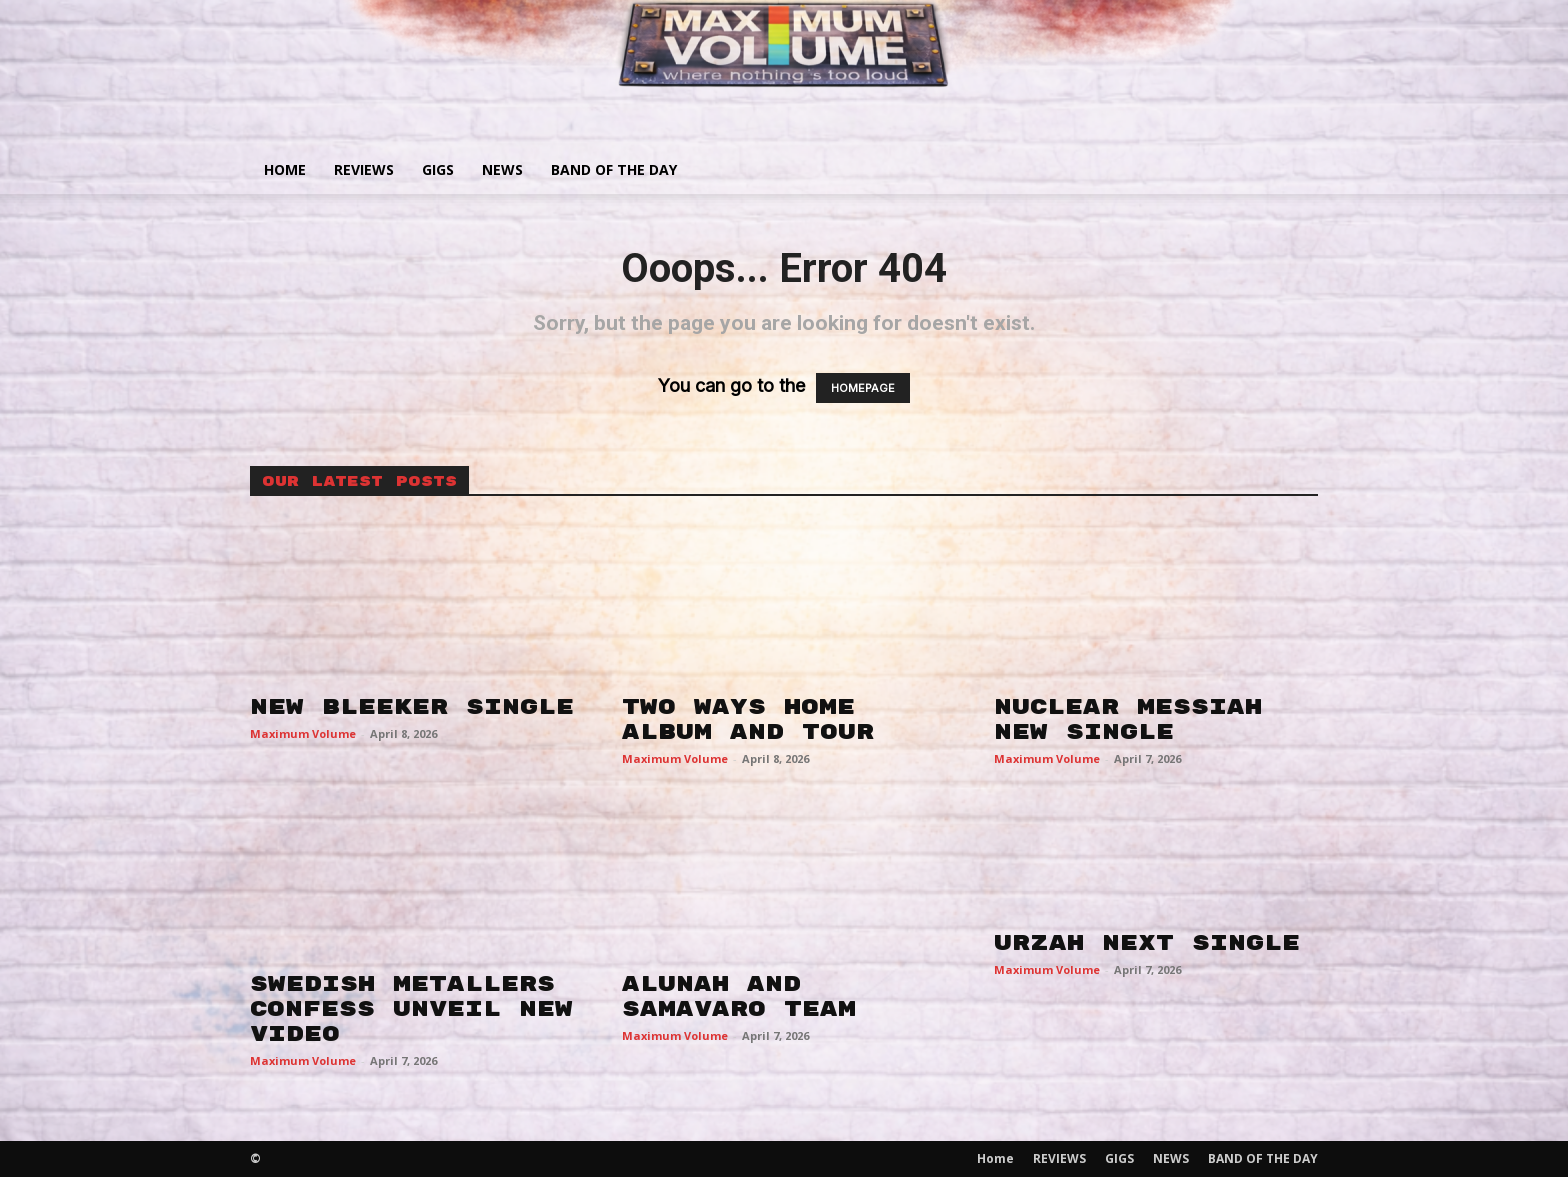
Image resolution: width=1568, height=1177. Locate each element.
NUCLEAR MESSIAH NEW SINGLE (1128, 719)
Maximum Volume (303, 733)
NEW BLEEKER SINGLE (412, 707)
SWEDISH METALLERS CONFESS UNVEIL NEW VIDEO (411, 1009)
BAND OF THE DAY (614, 169)
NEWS (502, 169)
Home (285, 169)
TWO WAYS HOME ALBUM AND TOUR (748, 719)
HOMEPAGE (863, 388)
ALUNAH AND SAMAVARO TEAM (739, 996)
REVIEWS (364, 169)
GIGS (438, 169)
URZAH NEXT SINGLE (1147, 943)
